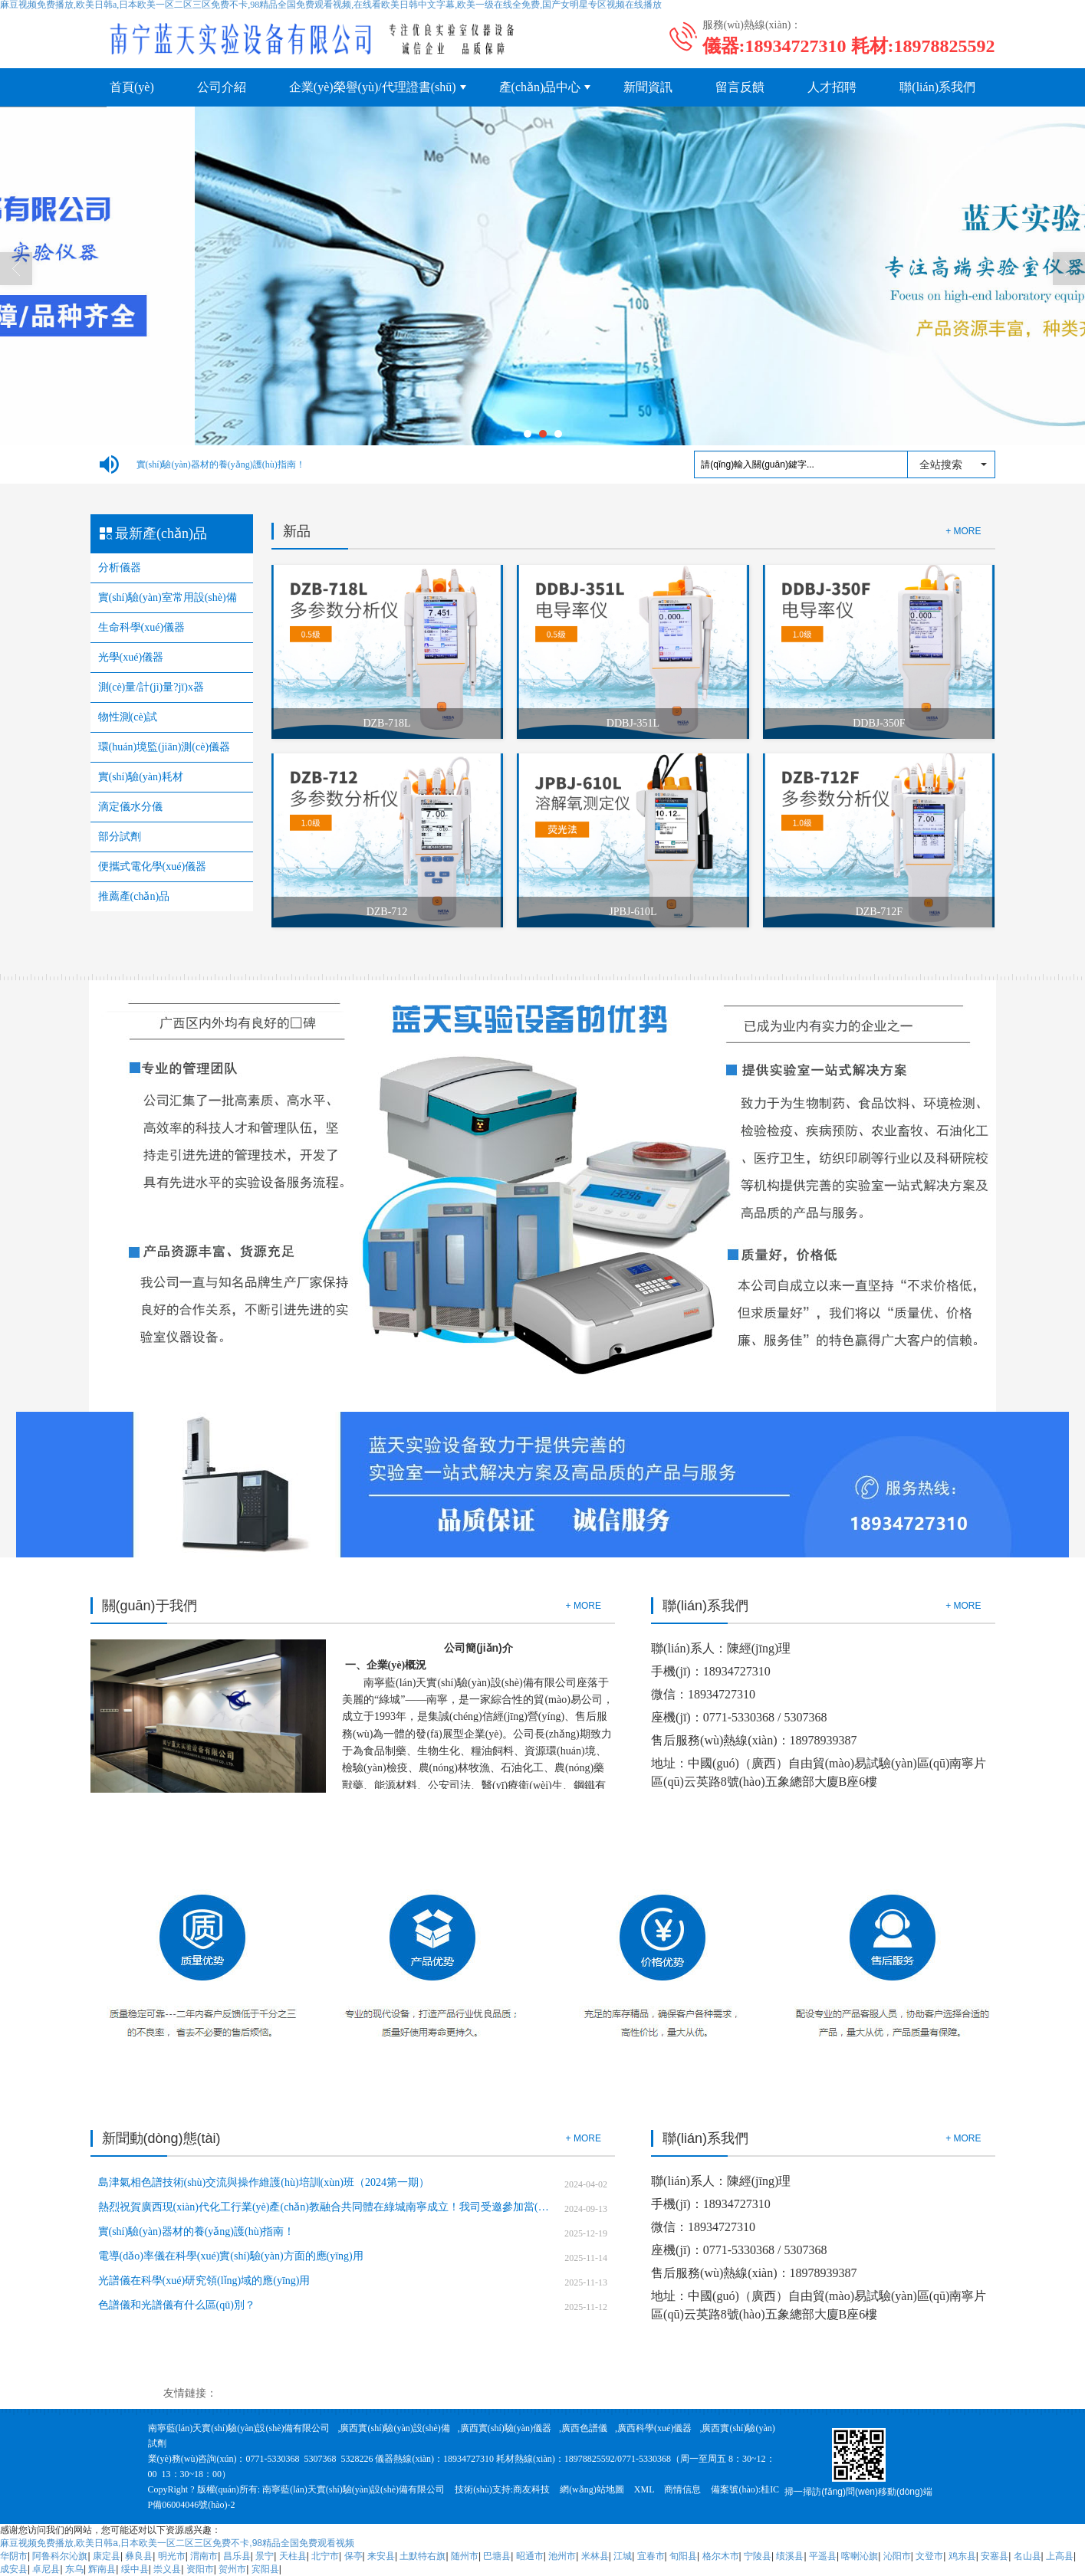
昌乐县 (237, 2556)
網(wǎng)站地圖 (592, 2489)
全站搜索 (940, 464)
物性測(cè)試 (128, 717)
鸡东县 (962, 2556)
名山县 (1027, 2556)
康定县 (106, 2556)
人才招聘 (831, 87)
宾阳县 (265, 2569)
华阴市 (14, 2556)
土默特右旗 (422, 2556)
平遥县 (823, 2556)
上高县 (1059, 2556)
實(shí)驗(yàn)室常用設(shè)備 (167, 597)
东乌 (74, 2569)
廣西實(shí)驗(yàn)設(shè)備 (394, 2428)
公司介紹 (221, 87)
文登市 (929, 2556)
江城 (622, 2556)
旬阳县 (683, 2556)
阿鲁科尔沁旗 (59, 2556)
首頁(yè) (132, 87)
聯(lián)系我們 (937, 87)
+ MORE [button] (583, 1605)
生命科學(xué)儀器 (142, 627)
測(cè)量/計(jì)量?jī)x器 (151, 687)
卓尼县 (46, 2569)
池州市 (562, 2556)
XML (644, 2489)
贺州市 (232, 2569)
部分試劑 (119, 836)
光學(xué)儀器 (131, 657)
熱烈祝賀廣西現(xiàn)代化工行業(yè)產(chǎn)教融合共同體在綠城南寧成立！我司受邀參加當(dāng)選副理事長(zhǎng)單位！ (325, 2207)
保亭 (353, 2556)
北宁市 (325, 2556)
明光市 (172, 2556)
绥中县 (135, 2569)
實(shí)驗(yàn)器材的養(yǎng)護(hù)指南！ (196, 2231)
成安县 (14, 2569)
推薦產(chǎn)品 (134, 896)
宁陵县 (757, 2556)
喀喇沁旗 (859, 2556)
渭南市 (204, 2556)
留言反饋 (739, 87)
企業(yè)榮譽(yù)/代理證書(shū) (372, 87)
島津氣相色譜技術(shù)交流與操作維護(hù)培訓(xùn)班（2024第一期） (263, 2182)
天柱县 (293, 2556)
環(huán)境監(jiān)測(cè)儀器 (164, 747)
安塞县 (994, 2556)
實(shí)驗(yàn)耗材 (140, 777)
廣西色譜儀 (584, 2428)
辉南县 (102, 2569)
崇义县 (167, 2569)
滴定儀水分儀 (130, 806)
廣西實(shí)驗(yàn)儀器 (505, 2428)
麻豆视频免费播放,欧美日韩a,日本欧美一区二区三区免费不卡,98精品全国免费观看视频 (177, 2543)
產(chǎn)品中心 (540, 87)
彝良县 (139, 2556)
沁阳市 (897, 2556)
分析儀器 (119, 567)
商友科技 (531, 2489)
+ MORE (963, 531)
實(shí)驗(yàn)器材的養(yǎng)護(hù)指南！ (220, 464)
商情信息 (682, 2489)
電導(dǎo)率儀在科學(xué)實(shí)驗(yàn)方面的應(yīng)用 (230, 2256)
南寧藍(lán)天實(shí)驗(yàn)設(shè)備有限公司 (239, 2428)
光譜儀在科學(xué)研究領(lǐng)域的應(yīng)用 (204, 2280)
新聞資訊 (647, 87)
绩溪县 (790, 2556)
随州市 (464, 2556)
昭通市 (530, 2556)
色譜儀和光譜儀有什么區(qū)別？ (176, 2305)
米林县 (595, 2556)
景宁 (264, 2556)
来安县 (381, 2556)
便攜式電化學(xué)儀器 (152, 866)
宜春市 (651, 2556)
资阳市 (200, 2569)
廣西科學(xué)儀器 (654, 2428)
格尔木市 (720, 2556)
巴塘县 (497, 2556)
